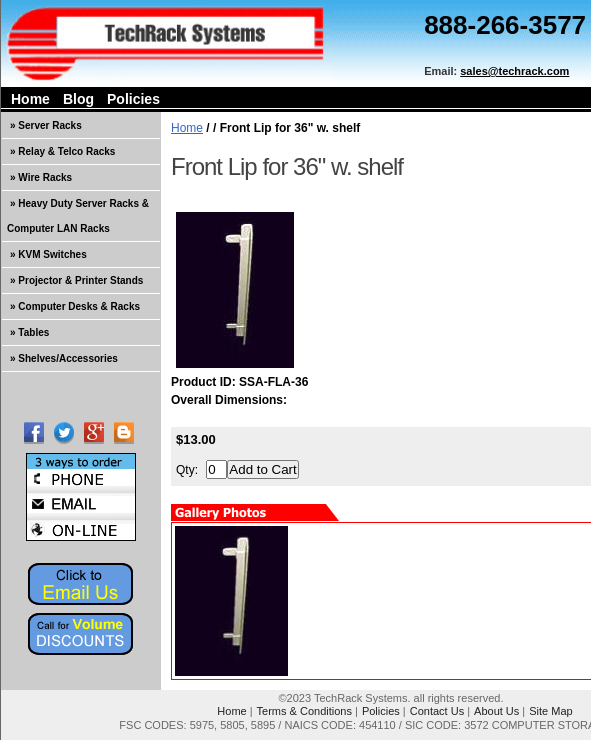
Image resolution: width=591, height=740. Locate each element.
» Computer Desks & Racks (75, 306)
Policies (133, 99)
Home (30, 99)
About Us (496, 711)
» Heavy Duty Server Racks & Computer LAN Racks (78, 216)
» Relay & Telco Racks (62, 151)
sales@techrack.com (514, 71)
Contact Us (437, 711)
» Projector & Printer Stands (76, 280)
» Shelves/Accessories (64, 358)
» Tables (29, 332)
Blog (78, 99)
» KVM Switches (48, 254)
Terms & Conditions (304, 711)
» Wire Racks (41, 177)
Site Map (550, 711)
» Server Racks (46, 125)
